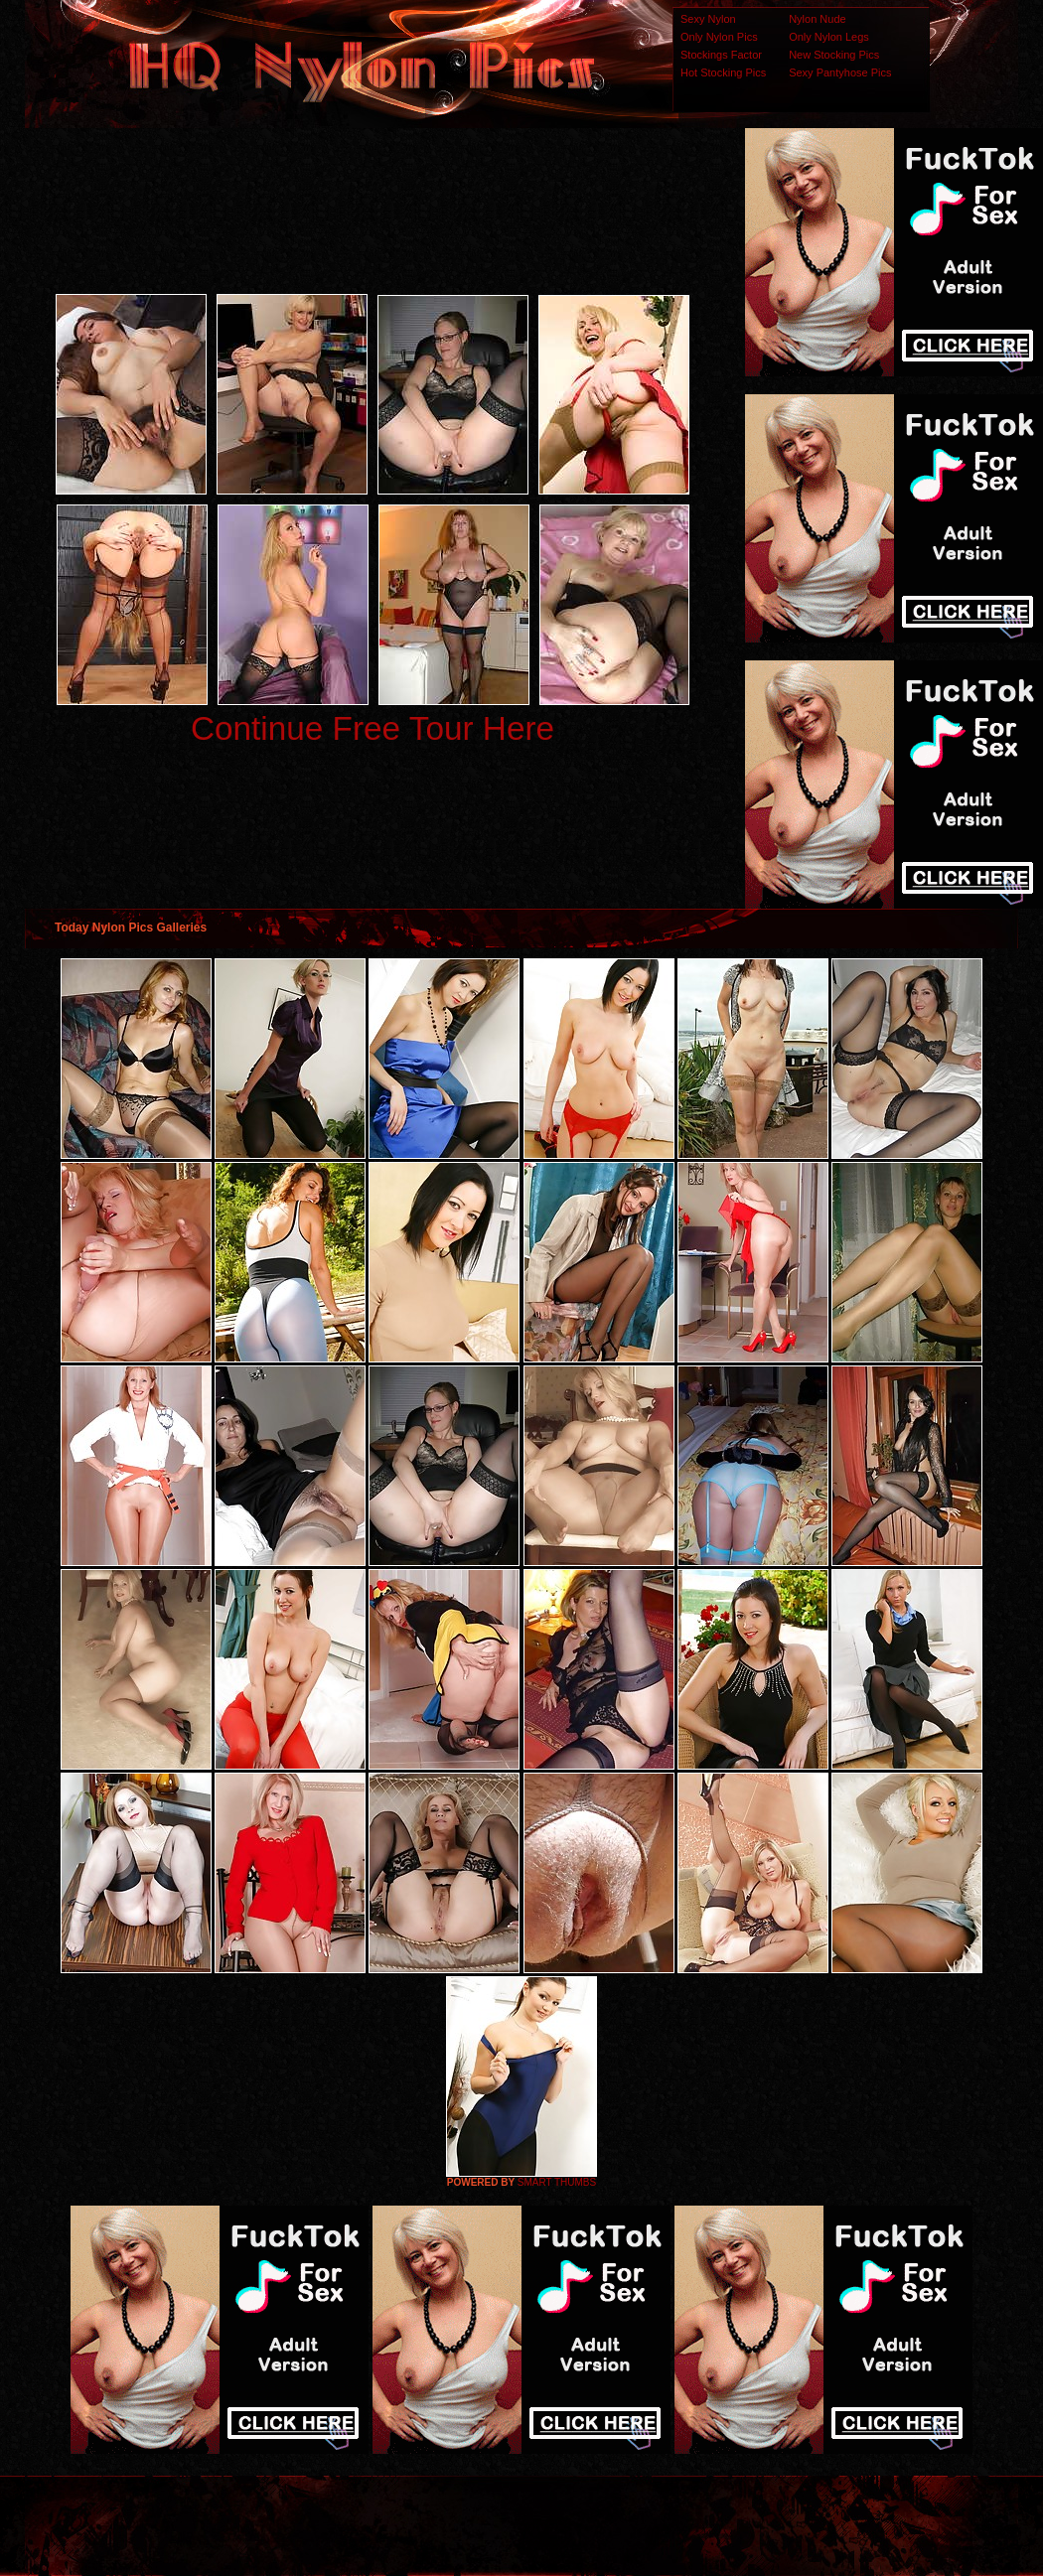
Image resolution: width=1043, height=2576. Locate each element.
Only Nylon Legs (829, 37)
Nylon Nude (817, 19)
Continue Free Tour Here (372, 728)
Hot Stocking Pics (723, 72)
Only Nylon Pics (719, 37)
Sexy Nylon (708, 19)
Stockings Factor (721, 55)
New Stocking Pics (834, 55)
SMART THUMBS (557, 2182)
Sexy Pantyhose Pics (840, 72)
